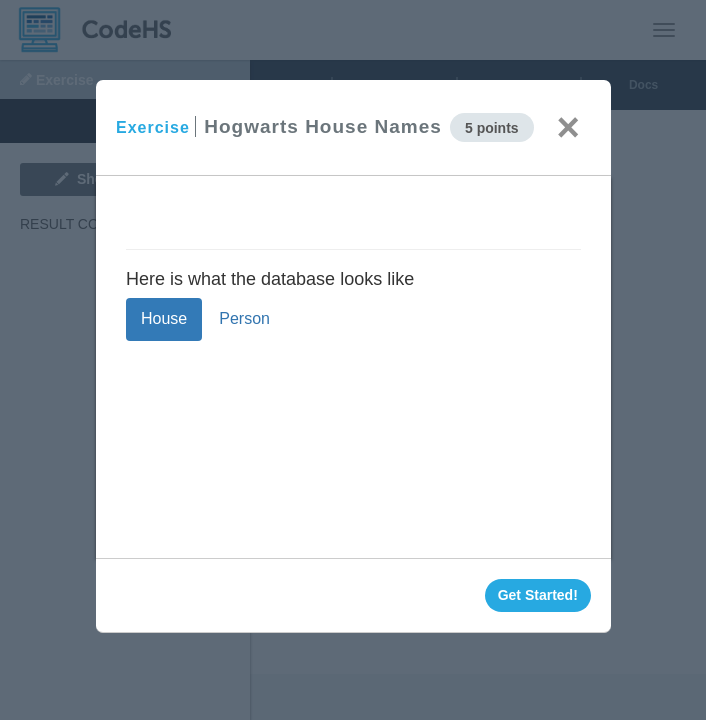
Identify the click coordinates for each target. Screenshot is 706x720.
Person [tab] (244, 318)
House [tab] (164, 318)
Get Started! (537, 595)
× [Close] (567, 127)
